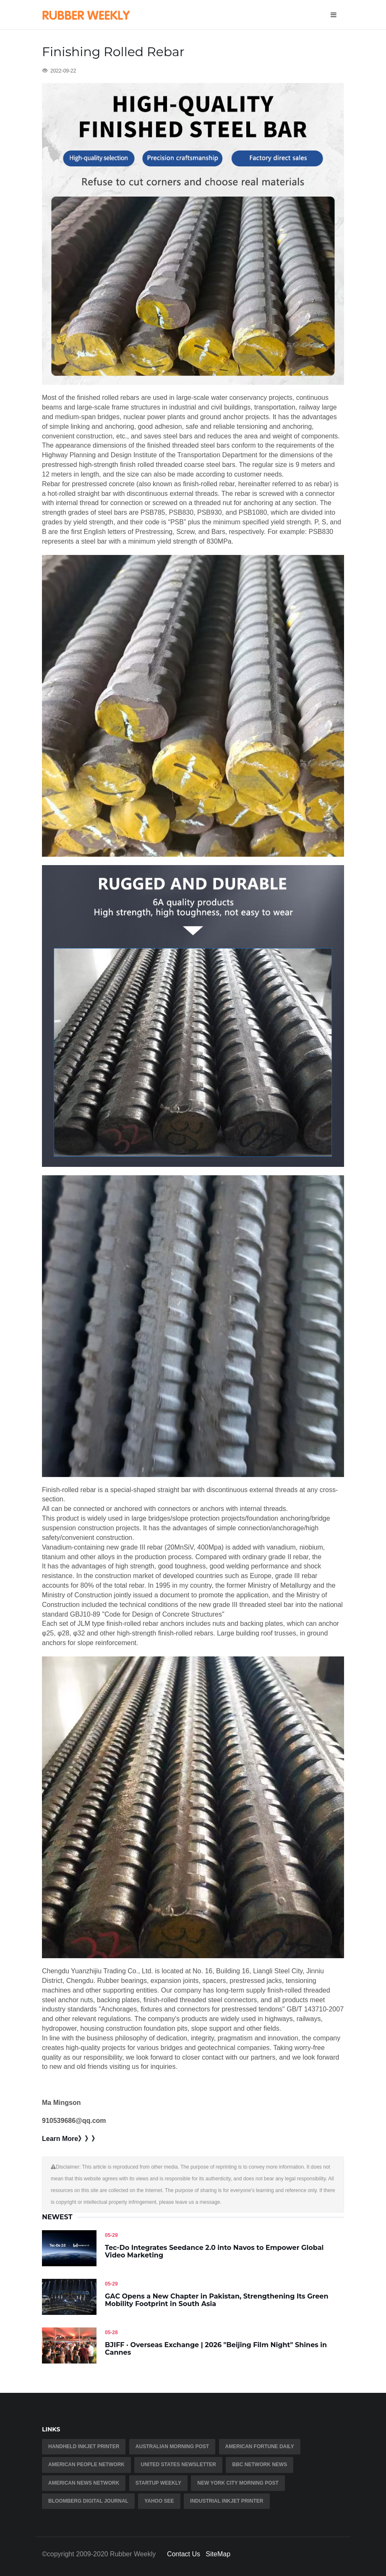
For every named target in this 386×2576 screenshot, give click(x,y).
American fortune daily (259, 2446)
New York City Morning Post (238, 2483)
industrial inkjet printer (226, 2501)
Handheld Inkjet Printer (83, 2446)
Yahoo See (159, 2501)
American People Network (86, 2464)
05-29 (111, 2235)
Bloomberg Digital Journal (88, 2501)
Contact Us (183, 2554)
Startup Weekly (158, 2483)
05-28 (111, 2332)
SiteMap (218, 2554)
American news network (83, 2483)
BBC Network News (259, 2464)
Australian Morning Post (172, 2446)
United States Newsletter (178, 2464)
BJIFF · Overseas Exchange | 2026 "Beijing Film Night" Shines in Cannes (216, 2348)
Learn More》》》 (70, 2138)
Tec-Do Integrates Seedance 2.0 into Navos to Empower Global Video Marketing (214, 2251)
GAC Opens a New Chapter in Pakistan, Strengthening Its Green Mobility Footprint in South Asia (216, 2300)
